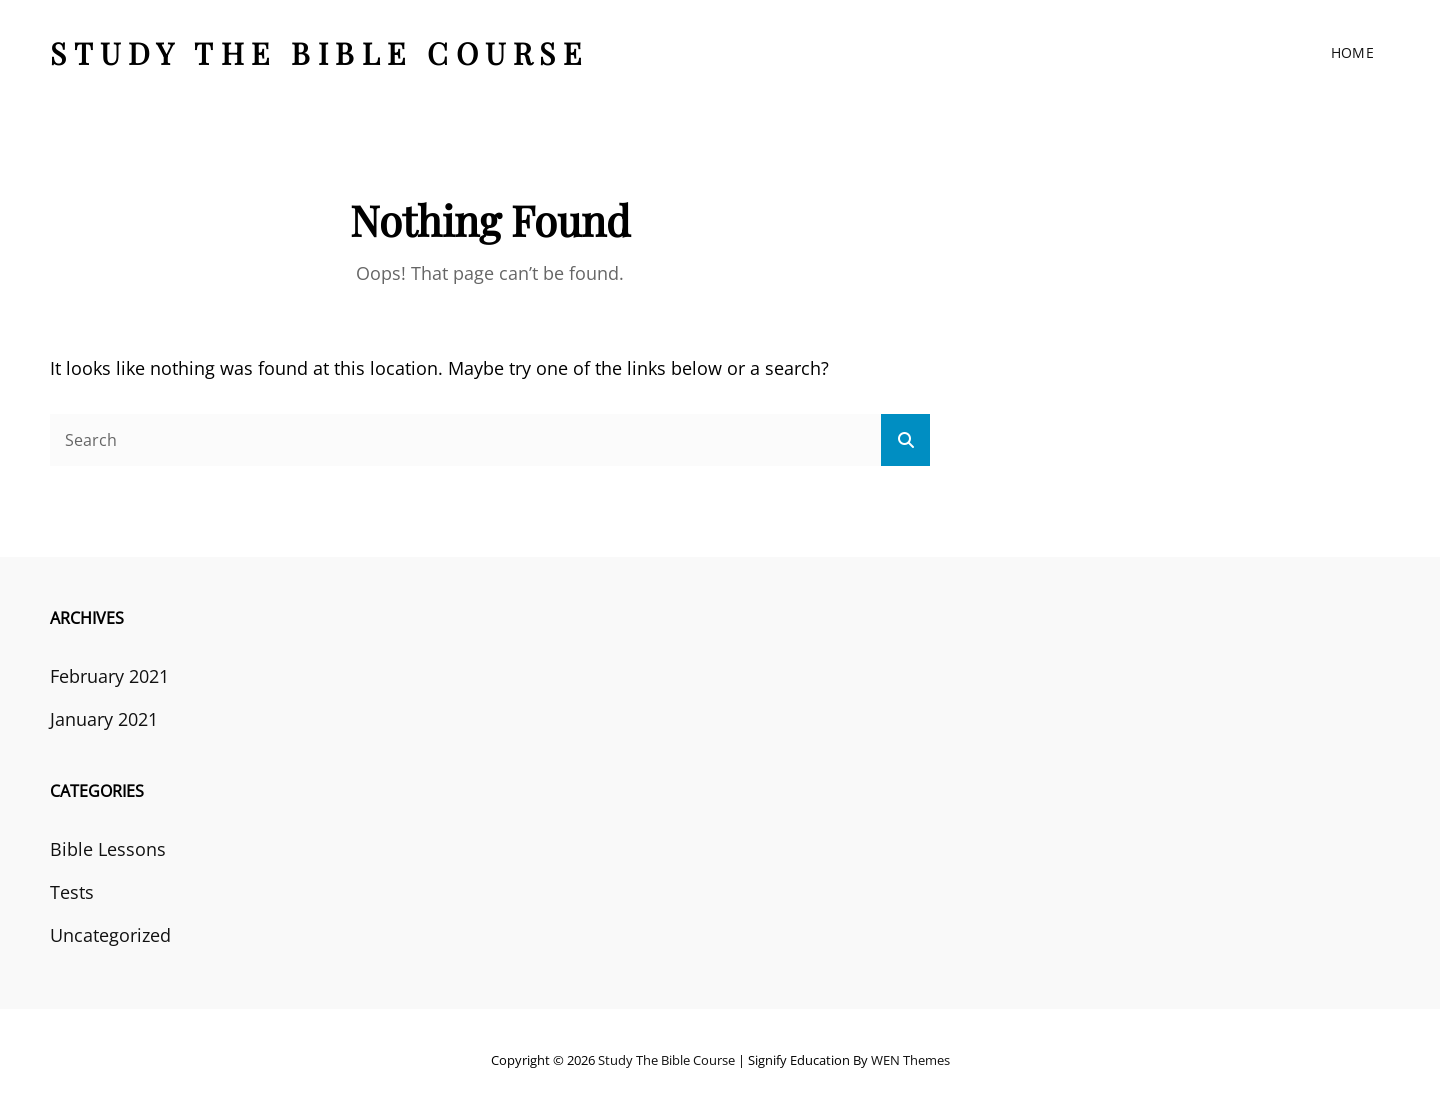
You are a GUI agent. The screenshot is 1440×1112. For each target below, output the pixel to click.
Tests (72, 892)
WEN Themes (910, 1060)
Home (1352, 52)
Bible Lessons (108, 849)
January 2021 (104, 719)
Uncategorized (110, 935)
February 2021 (109, 676)
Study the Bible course (319, 53)
